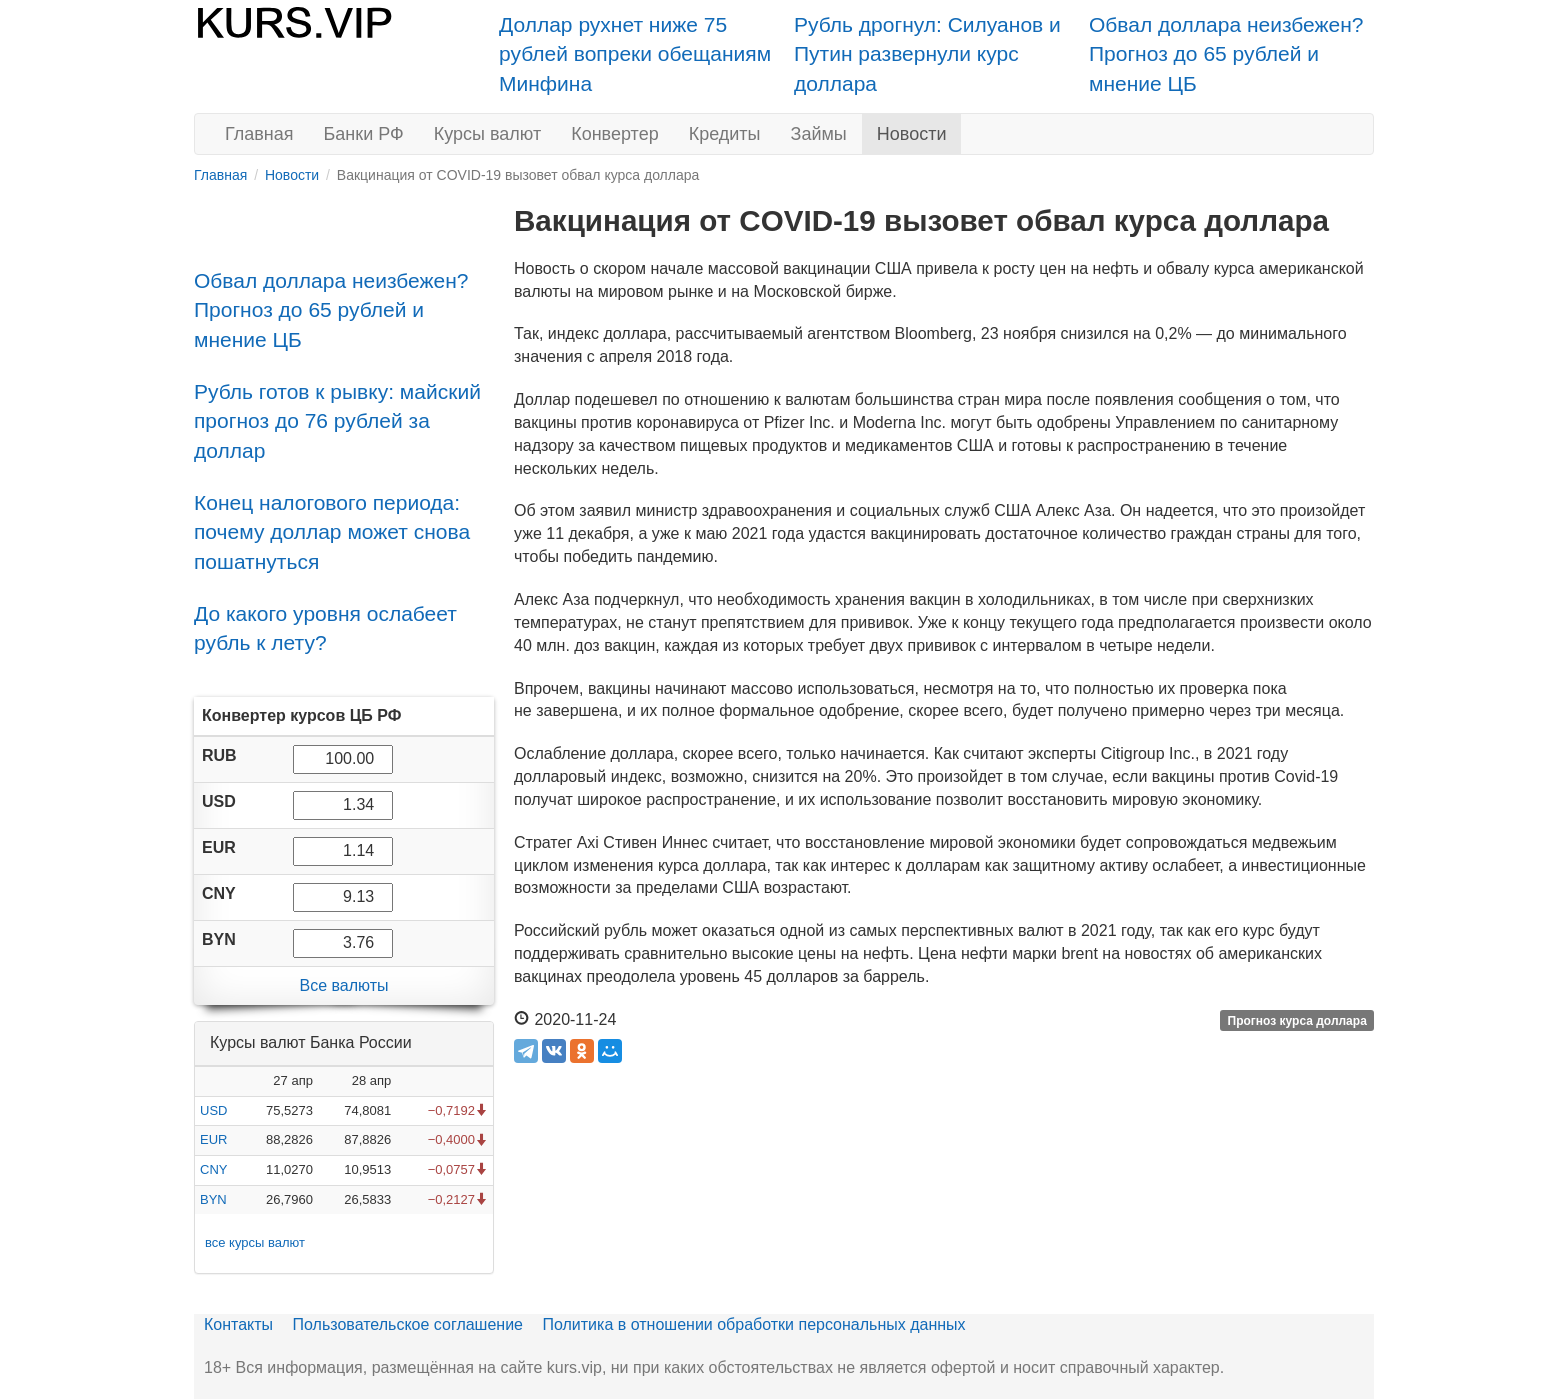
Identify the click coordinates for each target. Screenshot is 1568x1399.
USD (213, 1110)
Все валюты (343, 985)
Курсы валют (487, 134)
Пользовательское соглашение (408, 1324)
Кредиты (725, 134)
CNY (213, 1169)
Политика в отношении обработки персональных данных (753, 1324)
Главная (259, 134)
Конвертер (615, 134)
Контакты (238, 1324)
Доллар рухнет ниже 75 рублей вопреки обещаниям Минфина (635, 54)
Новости (912, 134)
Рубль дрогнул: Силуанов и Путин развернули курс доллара (927, 54)
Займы (819, 134)
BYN (213, 1199)
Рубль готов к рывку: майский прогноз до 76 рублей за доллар (337, 421)
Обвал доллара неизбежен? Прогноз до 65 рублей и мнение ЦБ (1226, 54)
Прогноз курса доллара (1297, 1021)
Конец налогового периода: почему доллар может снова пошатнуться (332, 532)
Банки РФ (364, 134)
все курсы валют (255, 1242)
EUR (213, 1139)
